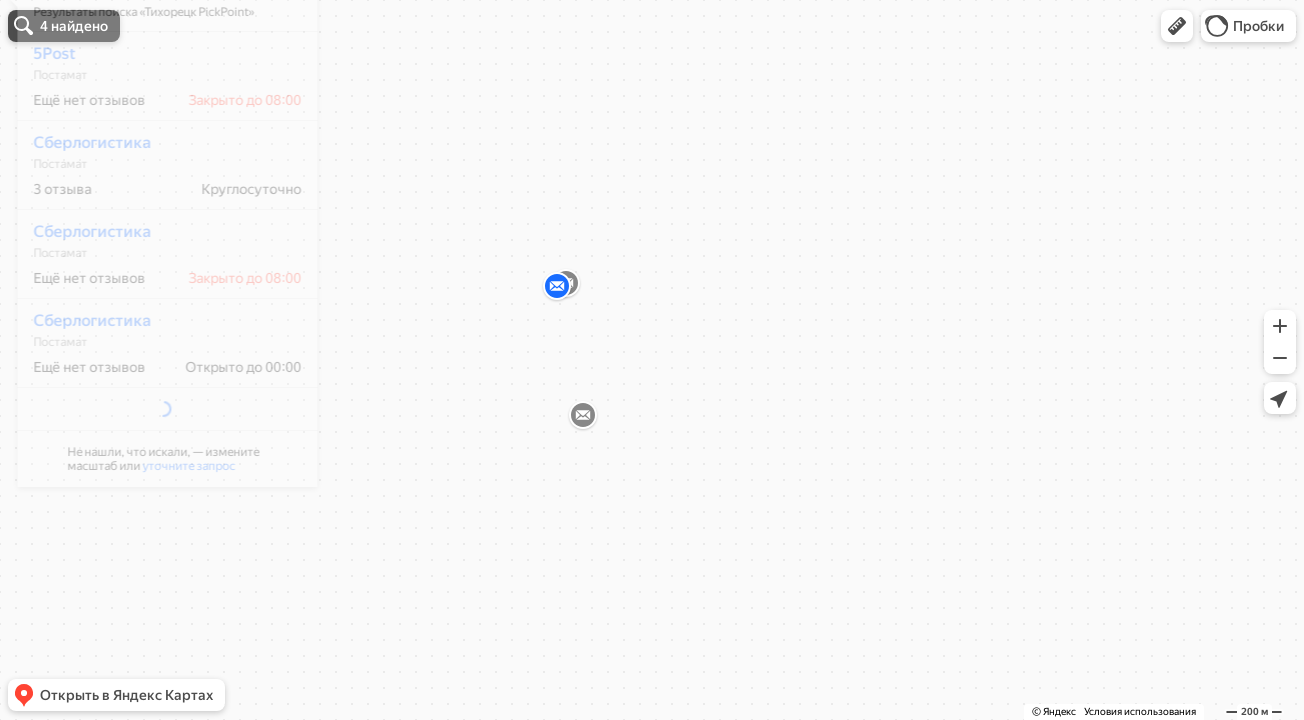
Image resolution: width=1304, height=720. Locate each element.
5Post (41, 112)
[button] (1177, 26)
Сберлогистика (79, 201)
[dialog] (154, 277)
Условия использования (1140, 711)
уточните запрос (175, 482)
